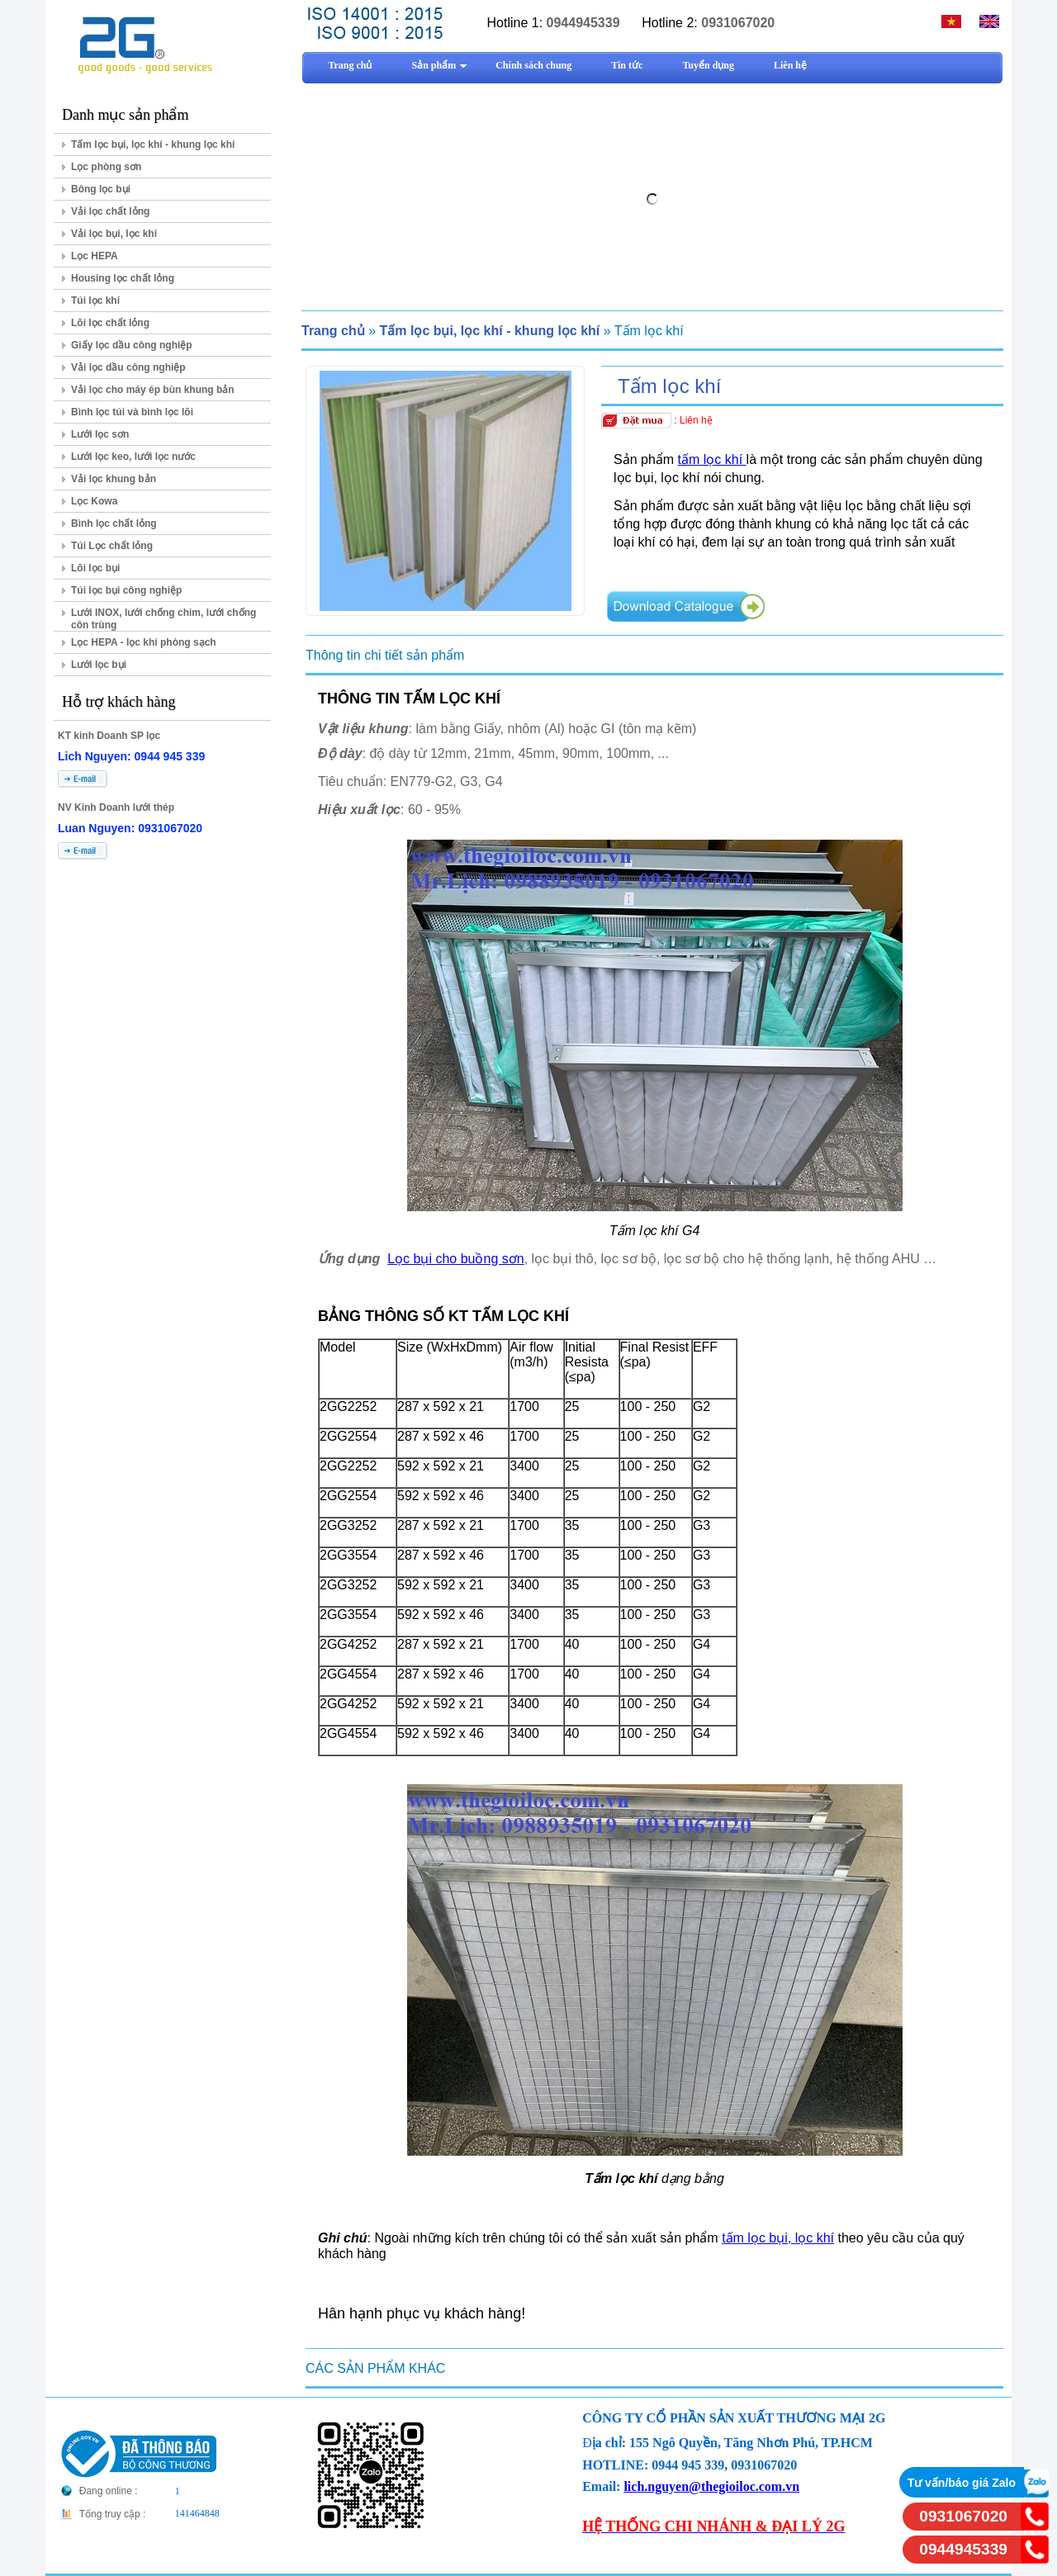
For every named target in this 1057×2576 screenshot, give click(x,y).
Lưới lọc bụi (98, 664)
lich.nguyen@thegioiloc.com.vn (711, 2486)
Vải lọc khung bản (113, 479)
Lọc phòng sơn (106, 167)
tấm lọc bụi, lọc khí (778, 2238)
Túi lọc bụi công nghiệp (126, 590)
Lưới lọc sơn (100, 434)
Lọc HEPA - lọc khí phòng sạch (143, 642)
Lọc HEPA (94, 256)
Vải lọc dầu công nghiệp (128, 367)
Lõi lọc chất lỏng (110, 323)
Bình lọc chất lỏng (114, 523)
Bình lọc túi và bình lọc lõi (132, 412)
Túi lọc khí (95, 300)
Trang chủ (333, 331)
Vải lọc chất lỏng (110, 211)
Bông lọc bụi (100, 189)
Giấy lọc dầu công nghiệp (131, 345)
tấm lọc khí (712, 459)
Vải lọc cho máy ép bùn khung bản (153, 389)
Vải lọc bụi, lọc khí (114, 233)
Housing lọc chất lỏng (122, 278)
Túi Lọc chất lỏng (112, 546)
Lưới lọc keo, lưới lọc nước (133, 456)
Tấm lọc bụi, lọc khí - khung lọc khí (153, 144)
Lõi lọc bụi (95, 568)
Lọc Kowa (94, 501)
